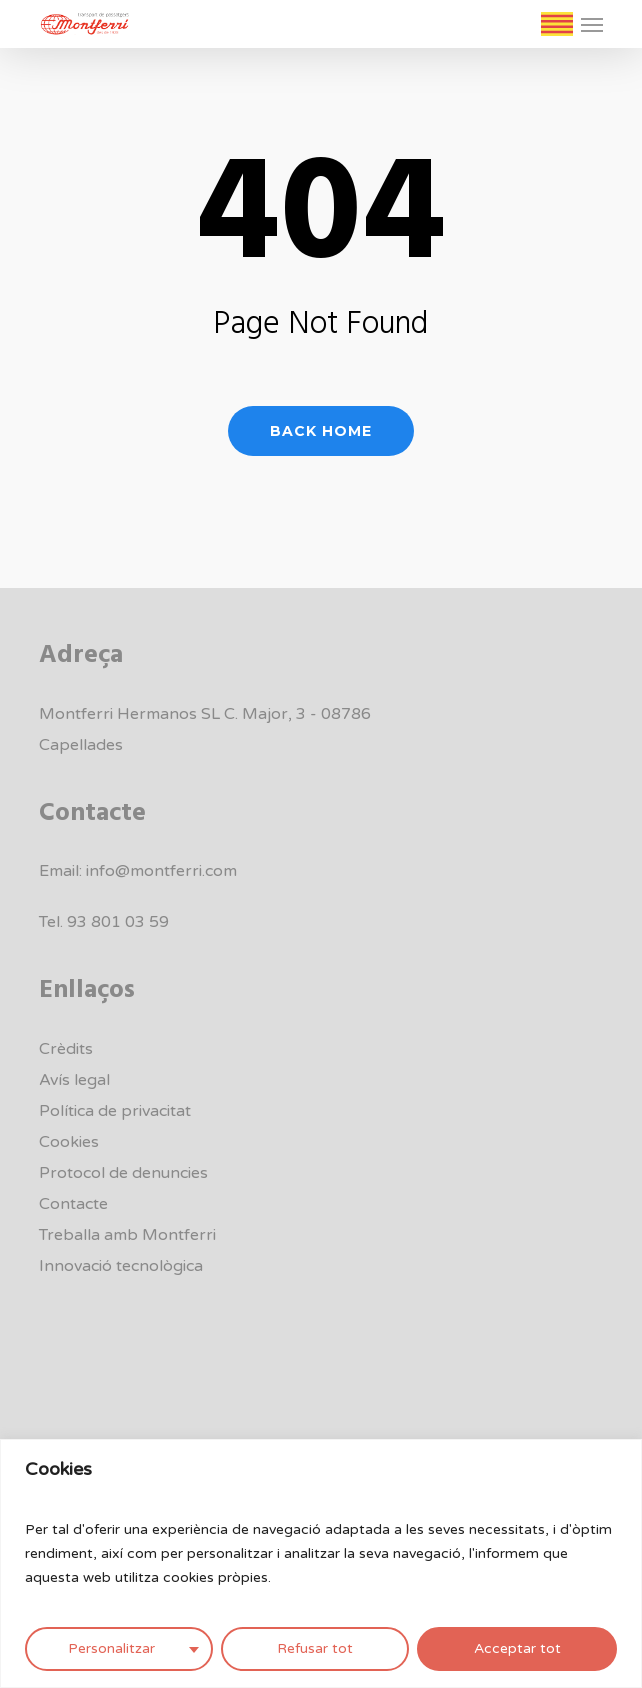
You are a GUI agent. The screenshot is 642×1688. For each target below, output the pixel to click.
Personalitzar (111, 1648)
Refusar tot (315, 1648)
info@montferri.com (161, 871)
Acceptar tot (517, 1648)
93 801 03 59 (118, 922)
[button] (592, 24)
